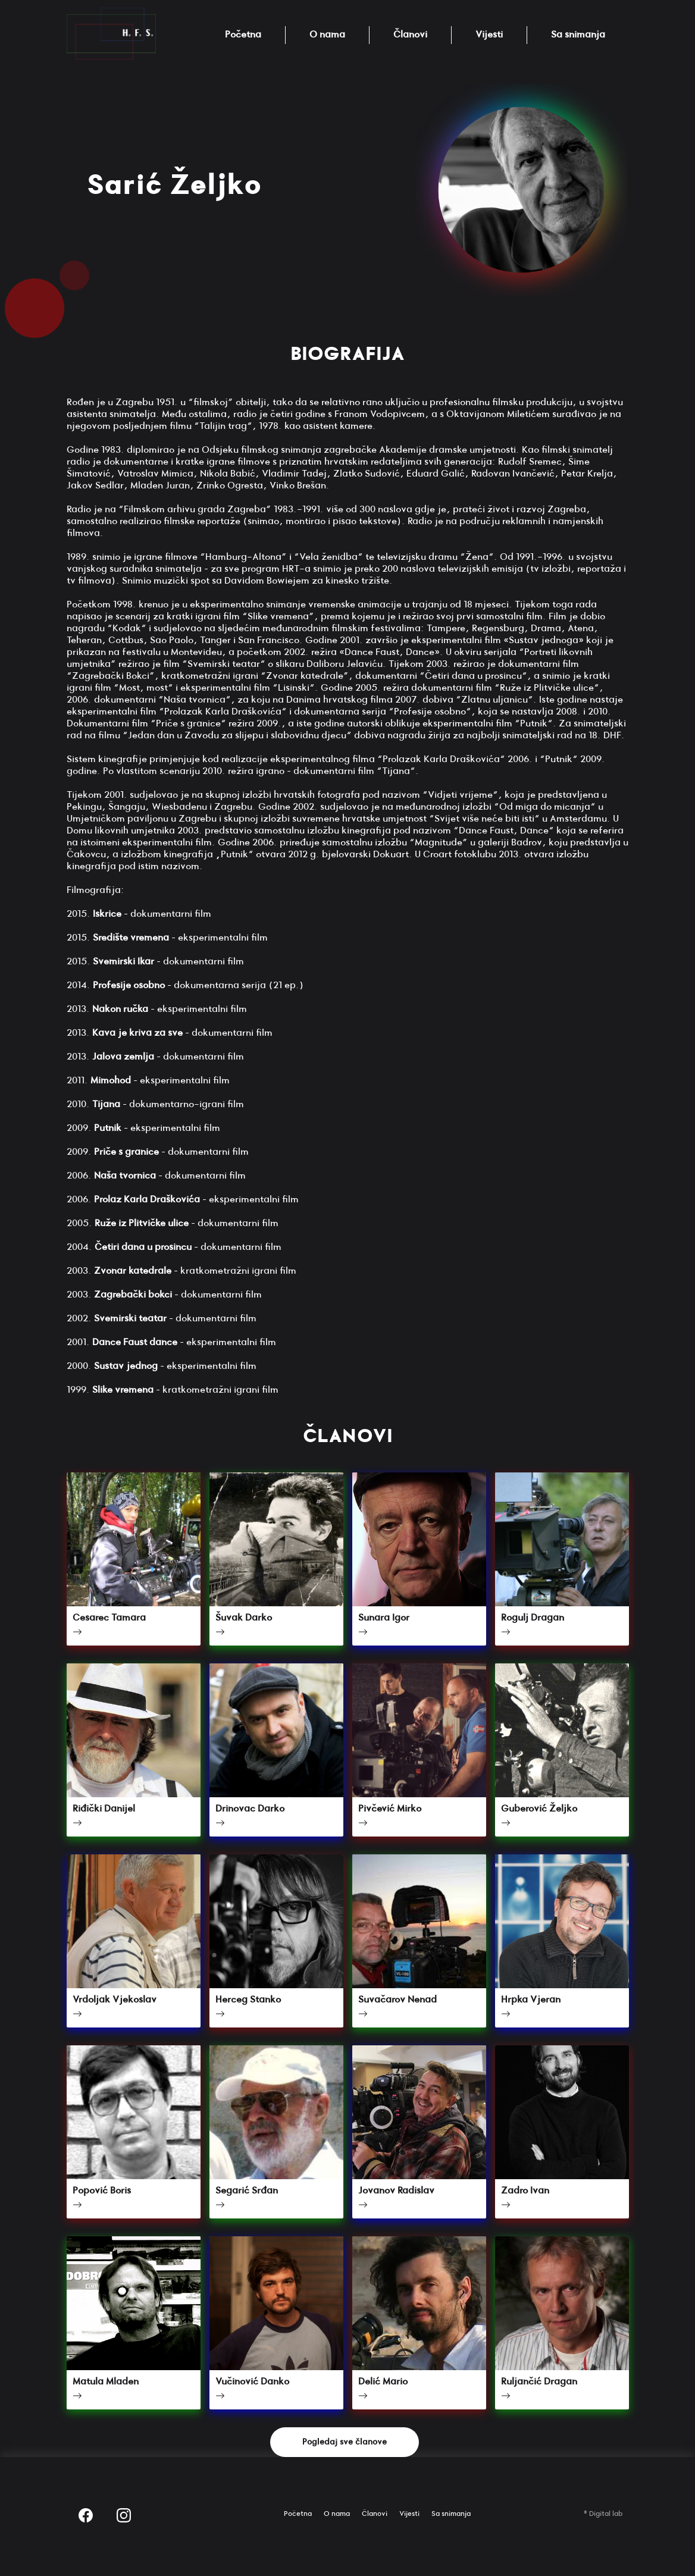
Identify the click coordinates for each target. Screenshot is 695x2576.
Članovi (410, 35)
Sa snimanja (578, 35)
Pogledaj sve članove (344, 2441)
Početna (243, 35)
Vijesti (489, 35)
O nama (327, 35)
